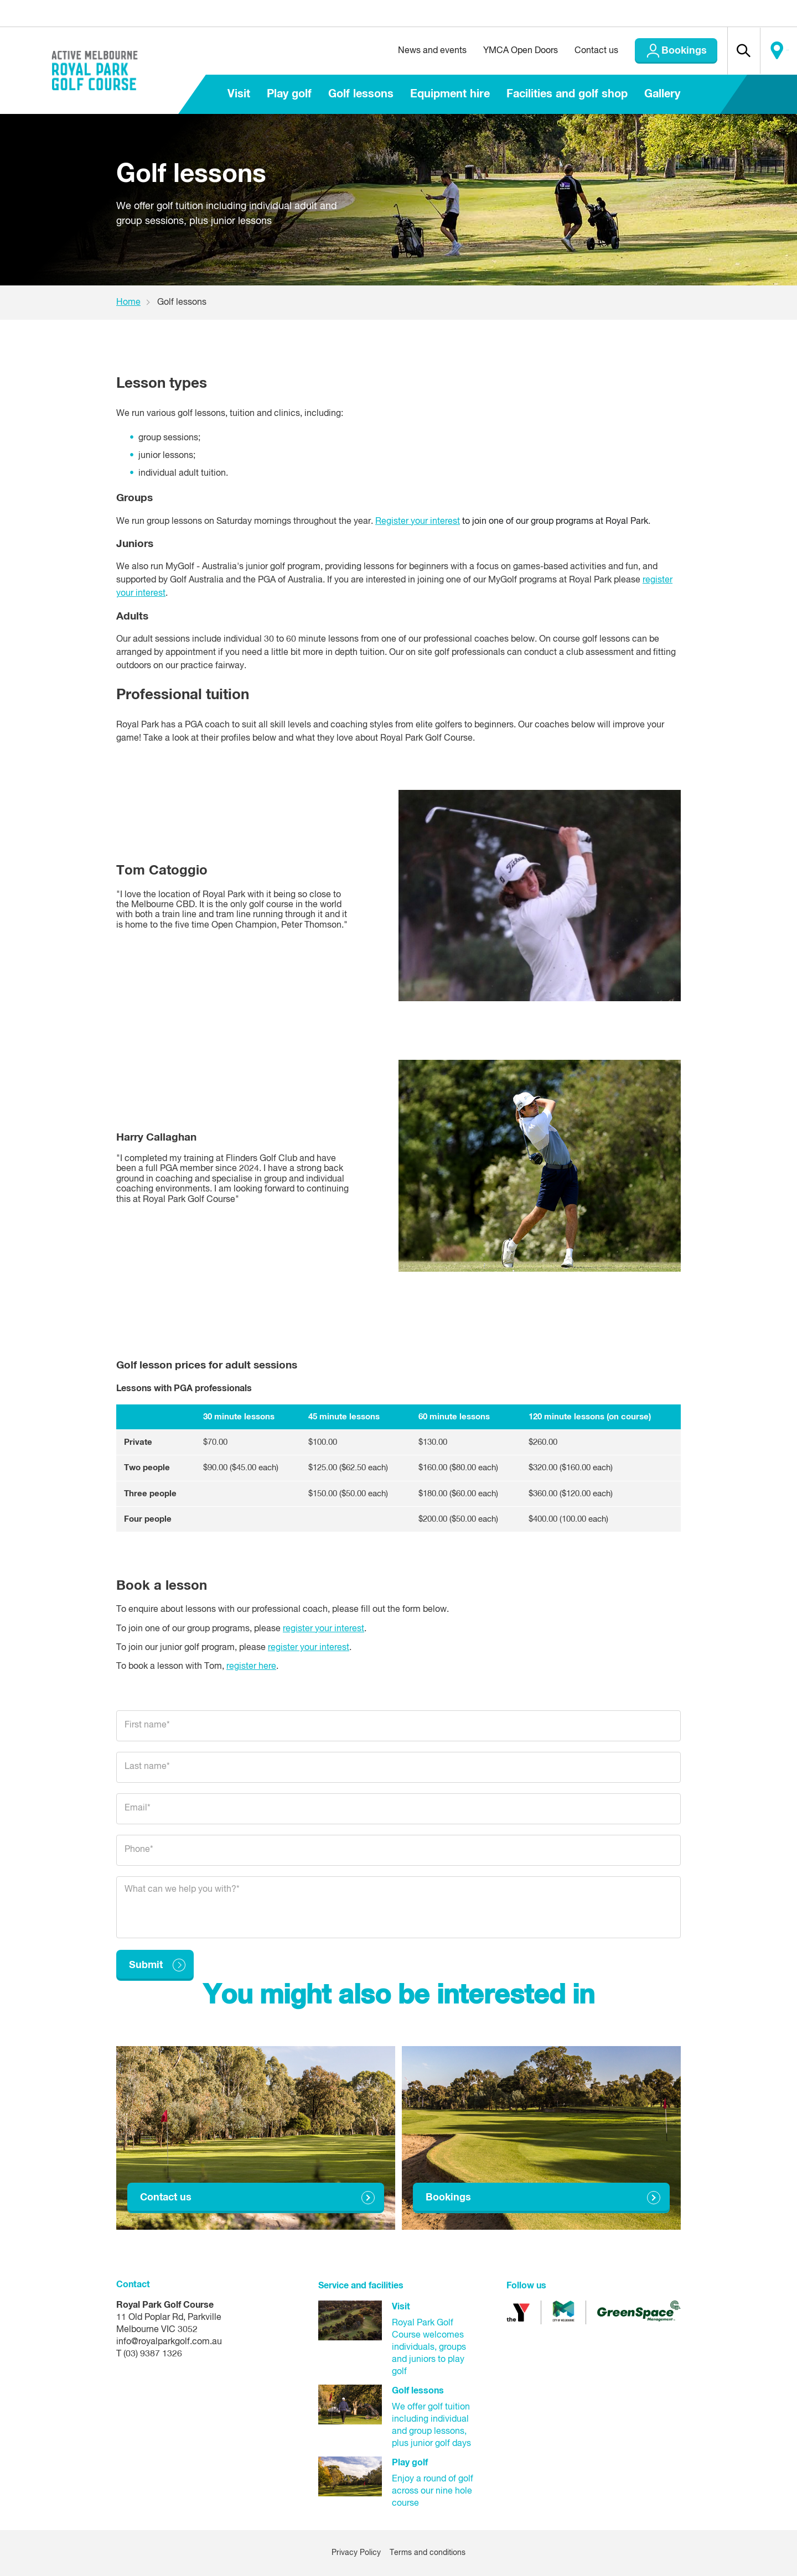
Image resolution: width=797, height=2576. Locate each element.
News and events (406, 50)
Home (128, 302)
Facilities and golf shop (567, 94)
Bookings (658, 51)
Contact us (570, 50)
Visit (238, 94)
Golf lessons (361, 94)
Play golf (289, 94)
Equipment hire (450, 94)
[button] (725, 51)
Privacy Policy (356, 2553)
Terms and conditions (427, 2553)
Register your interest (417, 521)
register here (251, 1666)
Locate (773, 51)
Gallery (662, 94)
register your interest (323, 1629)
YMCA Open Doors (494, 50)
